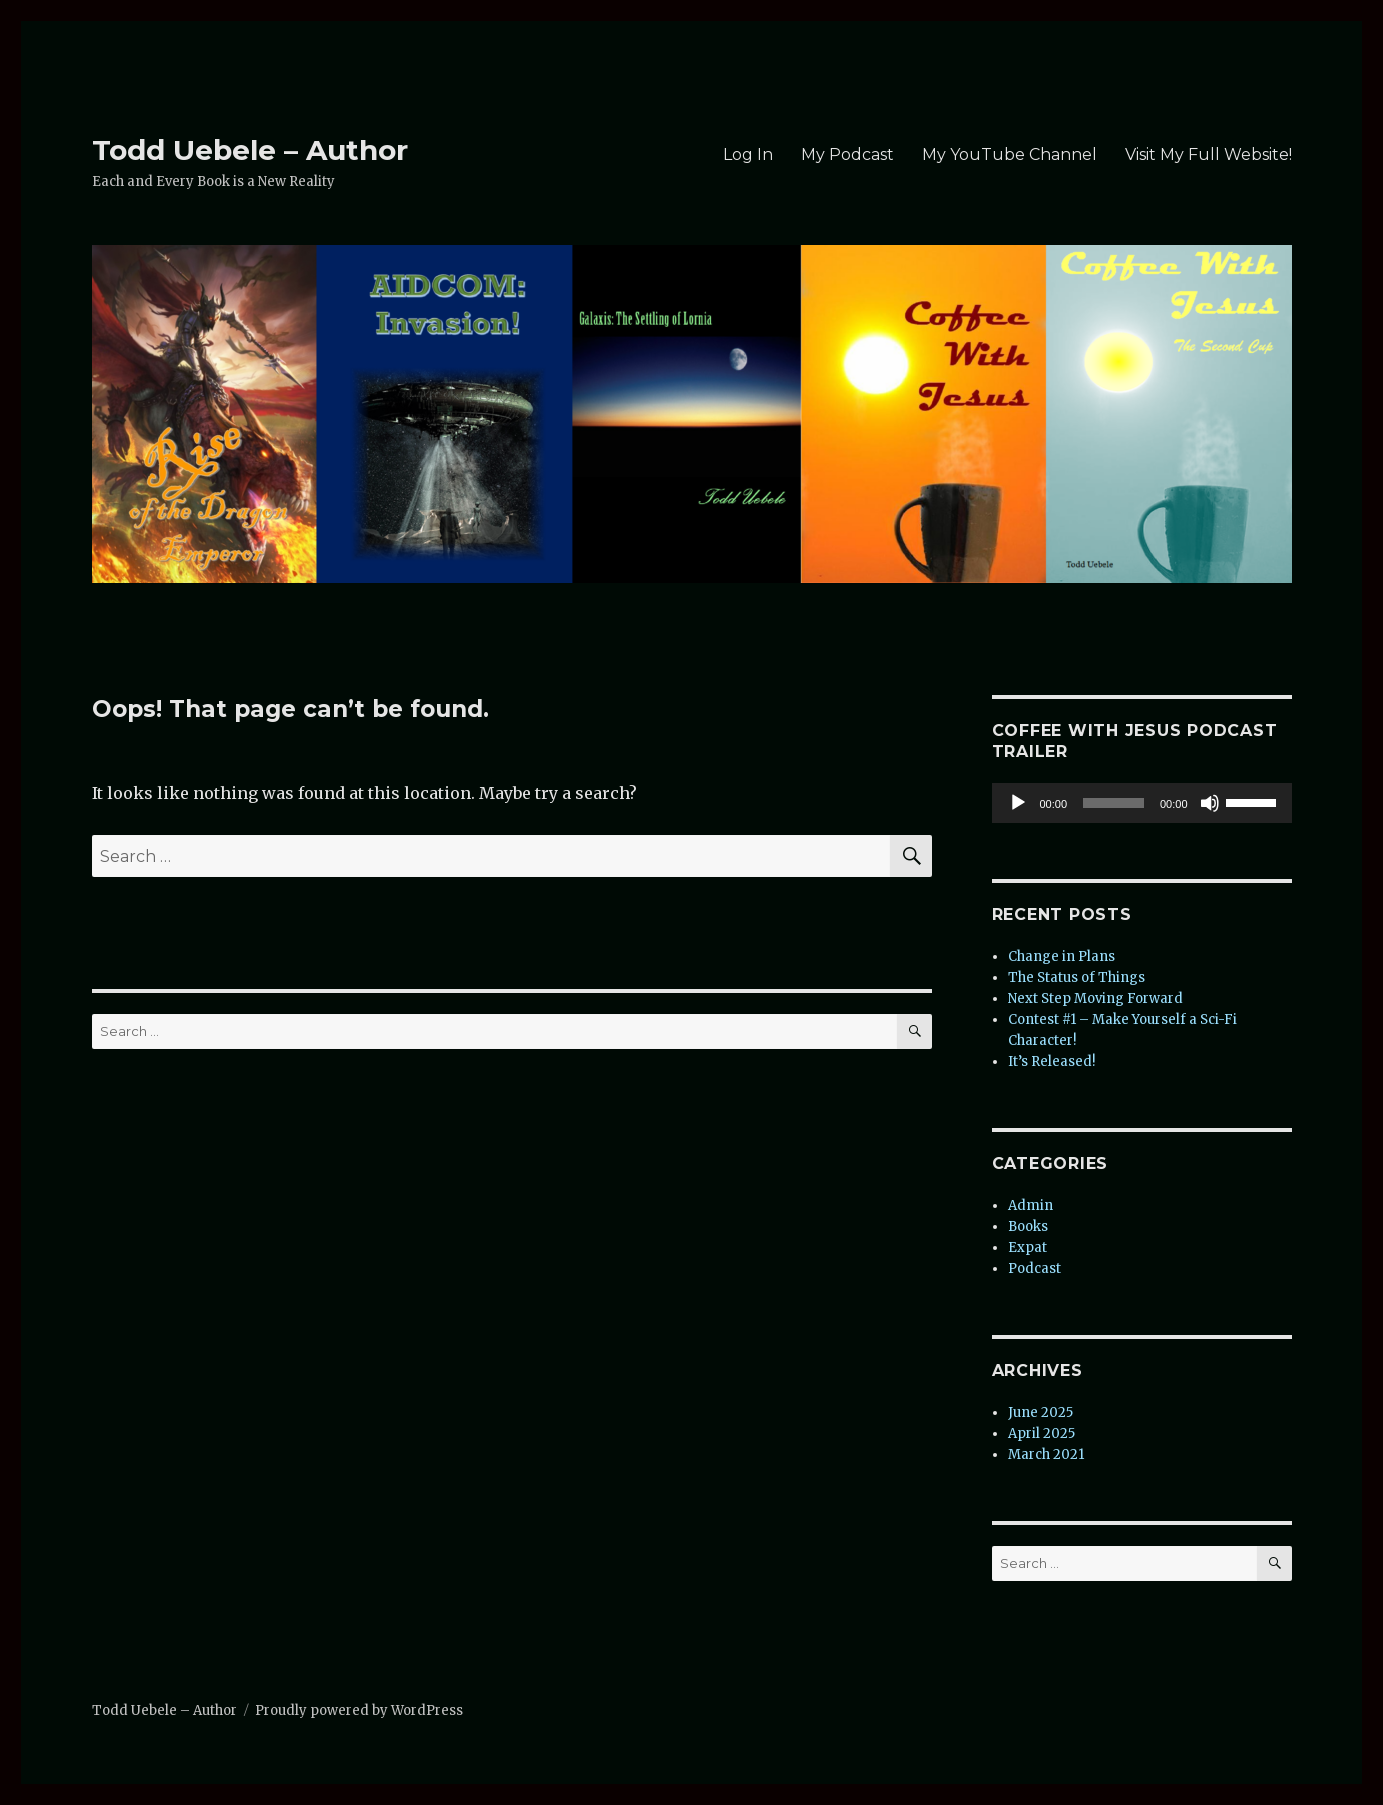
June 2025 (1040, 1412)
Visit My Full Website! (1208, 154)
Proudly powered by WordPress (359, 1710)
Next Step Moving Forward (1095, 998)
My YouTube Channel (1009, 154)
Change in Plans (1061, 956)
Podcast (1034, 1268)
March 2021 (1046, 1454)
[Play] (1018, 803)
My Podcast (847, 154)
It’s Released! (1051, 1061)
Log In (748, 154)
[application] (1142, 803)
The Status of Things (1076, 977)
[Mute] (1210, 803)
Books (1028, 1226)
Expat (1027, 1247)
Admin (1030, 1205)
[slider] (1113, 803)
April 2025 (1041, 1433)
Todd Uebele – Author (250, 150)
